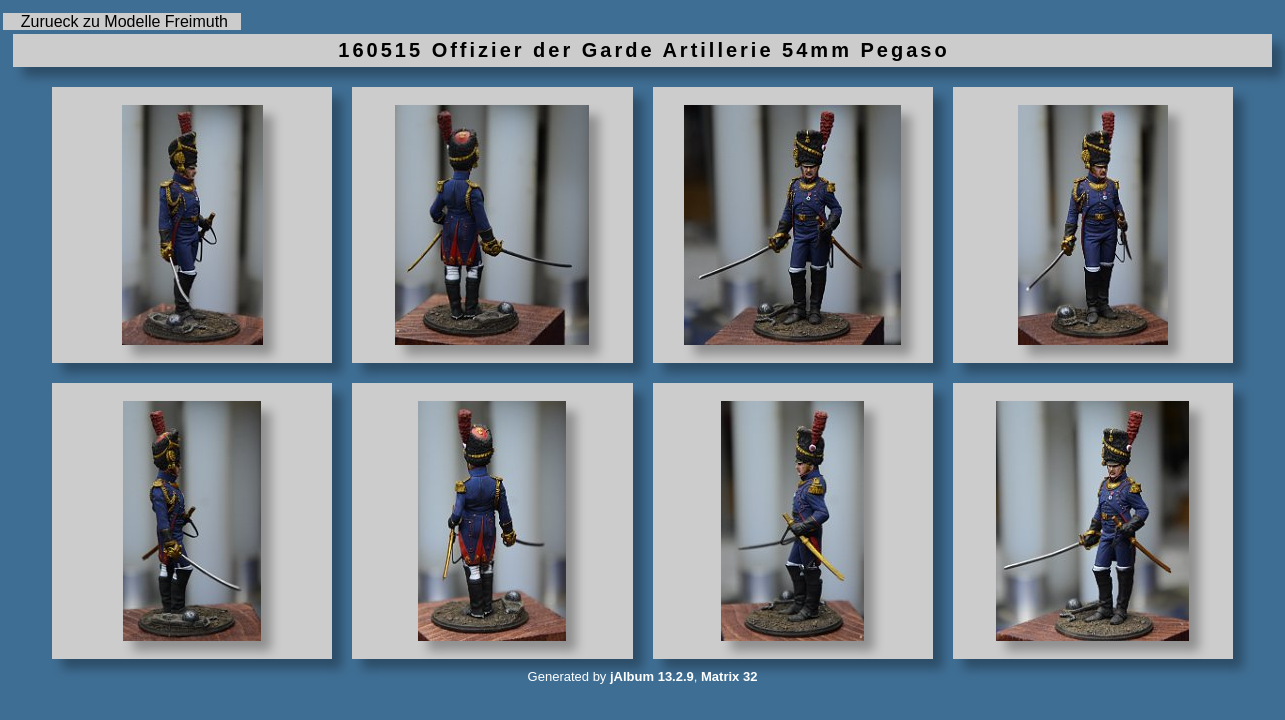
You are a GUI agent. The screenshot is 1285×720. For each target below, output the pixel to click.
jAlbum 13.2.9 (652, 676)
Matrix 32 (729, 676)
